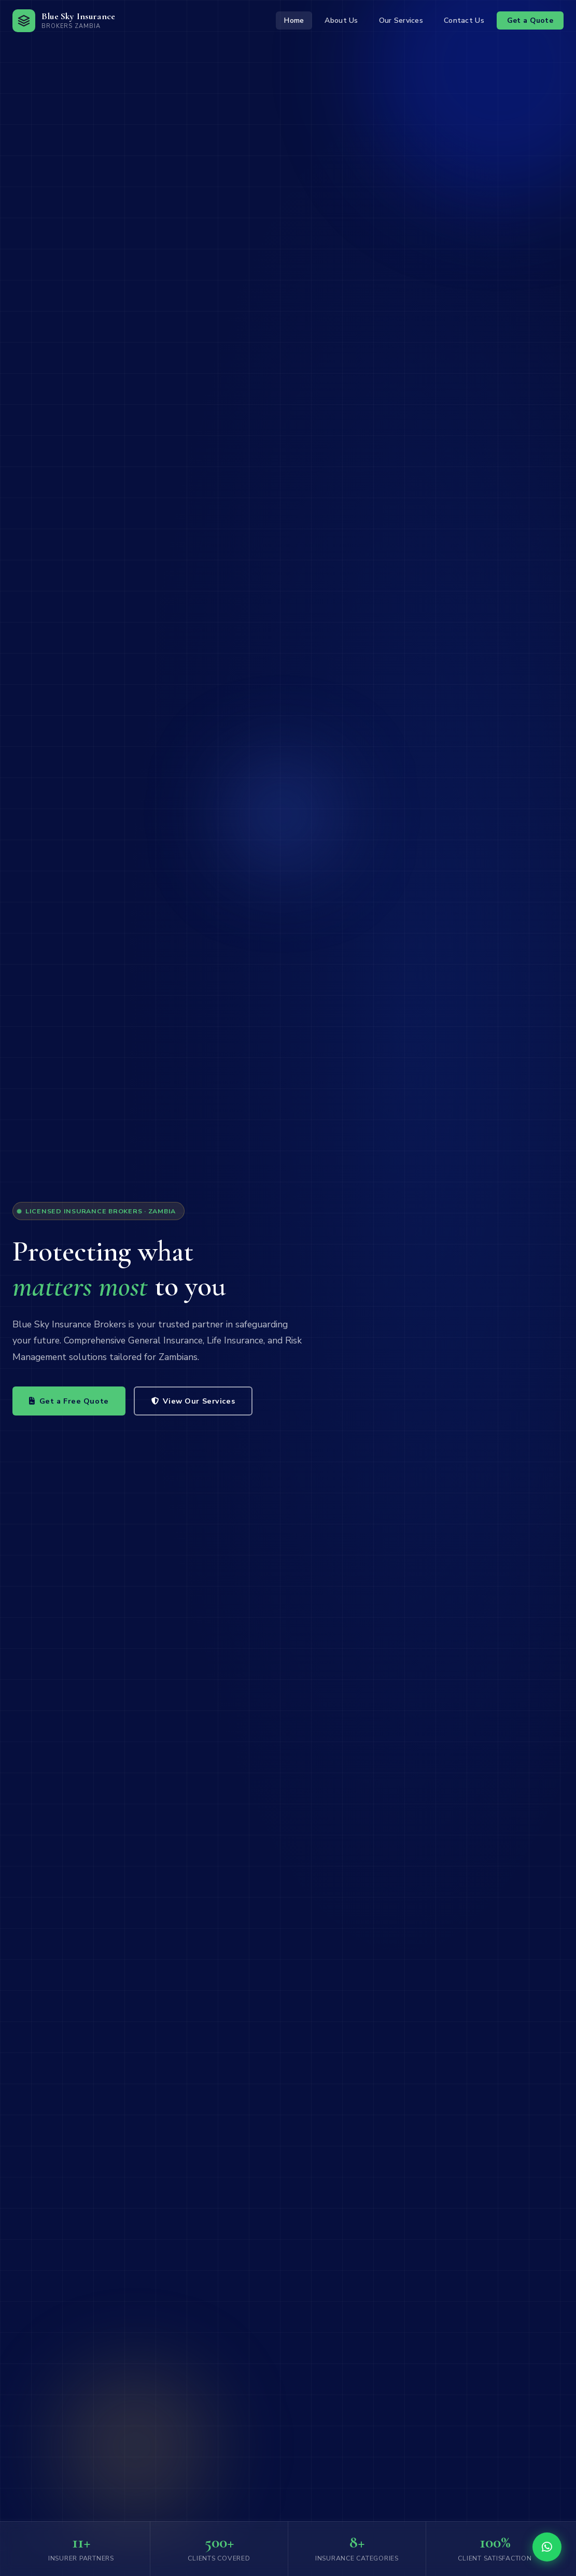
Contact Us (464, 20)
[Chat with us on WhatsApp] (546, 2546)
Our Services (401, 20)
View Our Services (193, 1401)
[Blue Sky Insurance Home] (63, 20)
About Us (341, 20)
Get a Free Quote (69, 1401)
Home (294, 20)
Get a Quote (530, 20)
